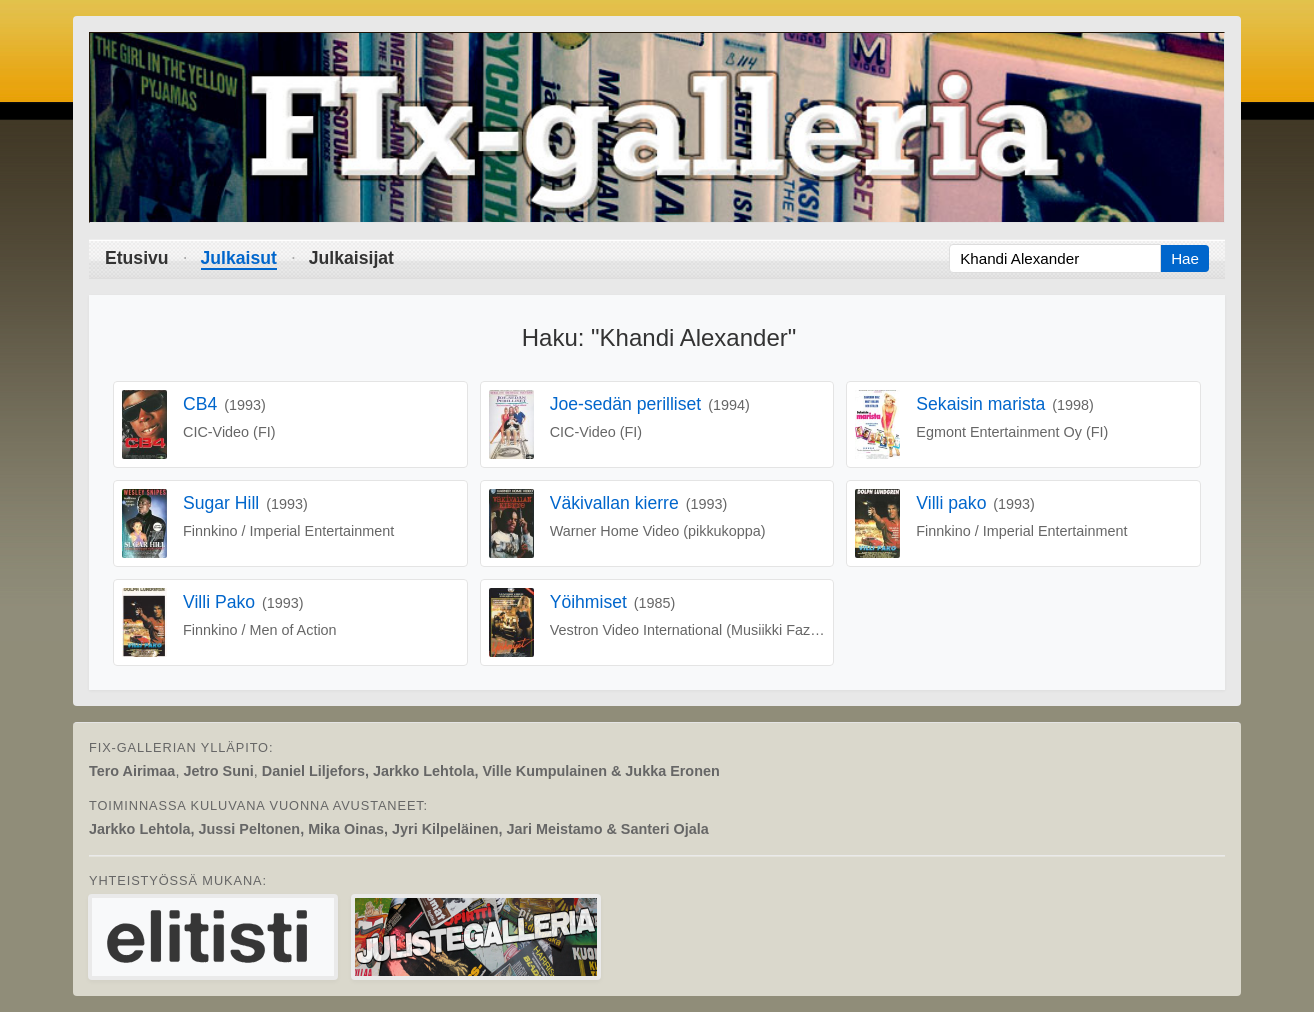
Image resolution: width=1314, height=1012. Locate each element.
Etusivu (137, 258)
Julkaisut (239, 258)
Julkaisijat (351, 258)
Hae (1185, 258)
